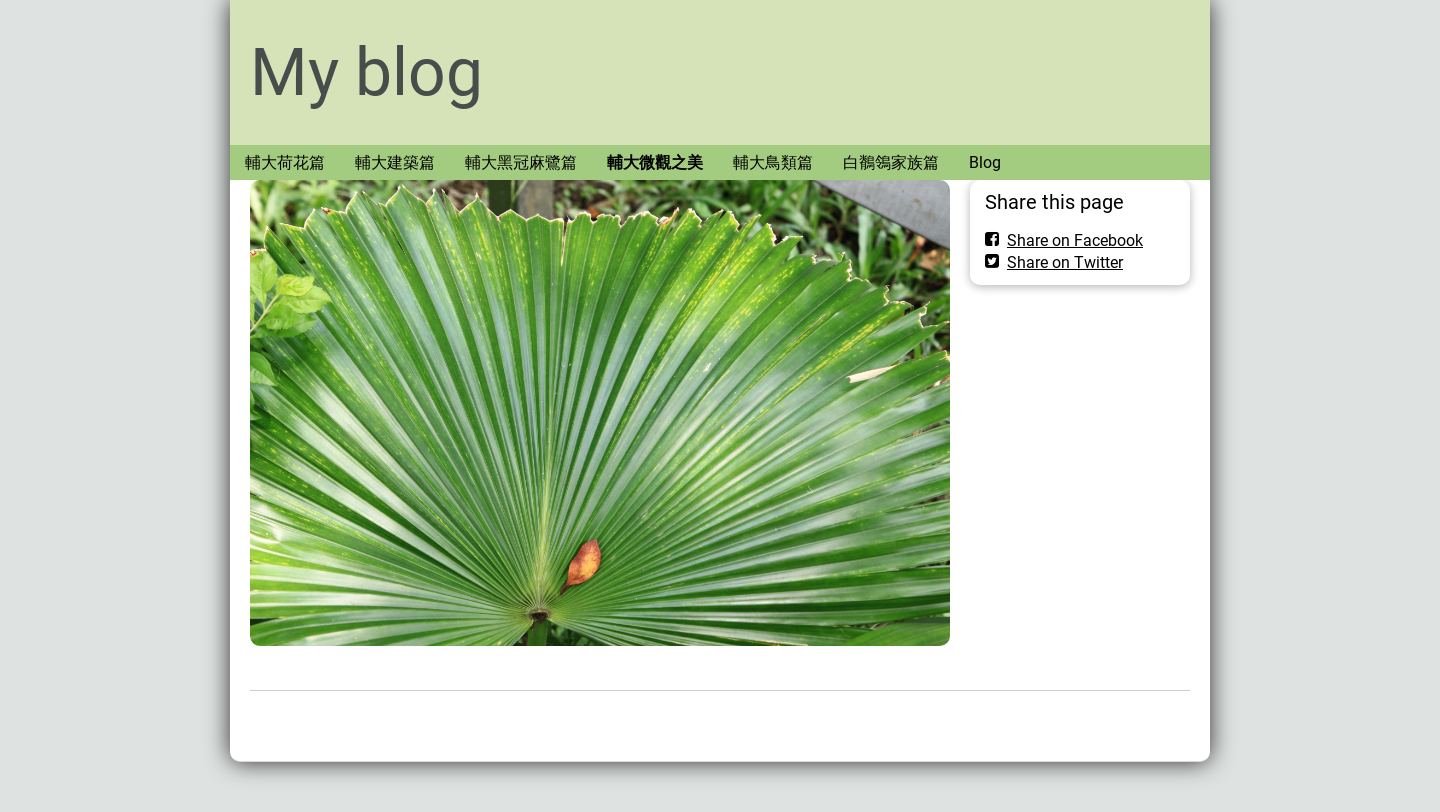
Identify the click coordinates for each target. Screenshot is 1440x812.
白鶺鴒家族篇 (891, 162)
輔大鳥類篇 (773, 162)
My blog (366, 72)
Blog (985, 162)
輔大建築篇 (395, 162)
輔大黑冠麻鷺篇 (521, 162)
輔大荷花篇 (285, 162)
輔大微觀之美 (655, 162)
